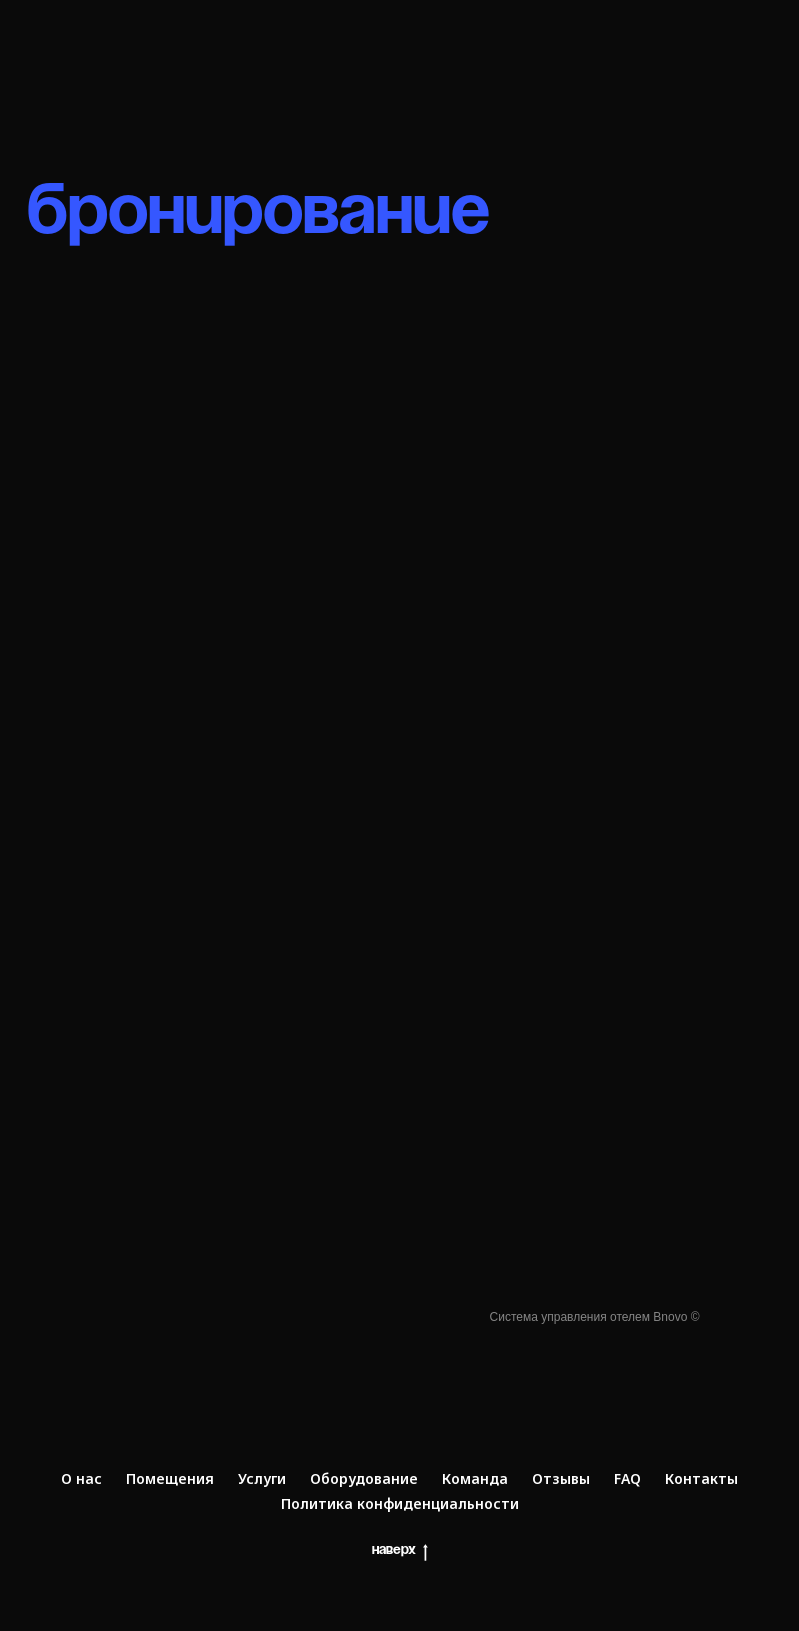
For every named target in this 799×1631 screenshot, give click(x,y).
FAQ (627, 1478)
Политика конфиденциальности (400, 1503)
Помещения (170, 1478)
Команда (475, 1478)
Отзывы (561, 1478)
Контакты (701, 1478)
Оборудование (364, 1478)
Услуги (262, 1478)
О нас (81, 1478)
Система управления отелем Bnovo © (595, 1317)
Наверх (400, 1552)
